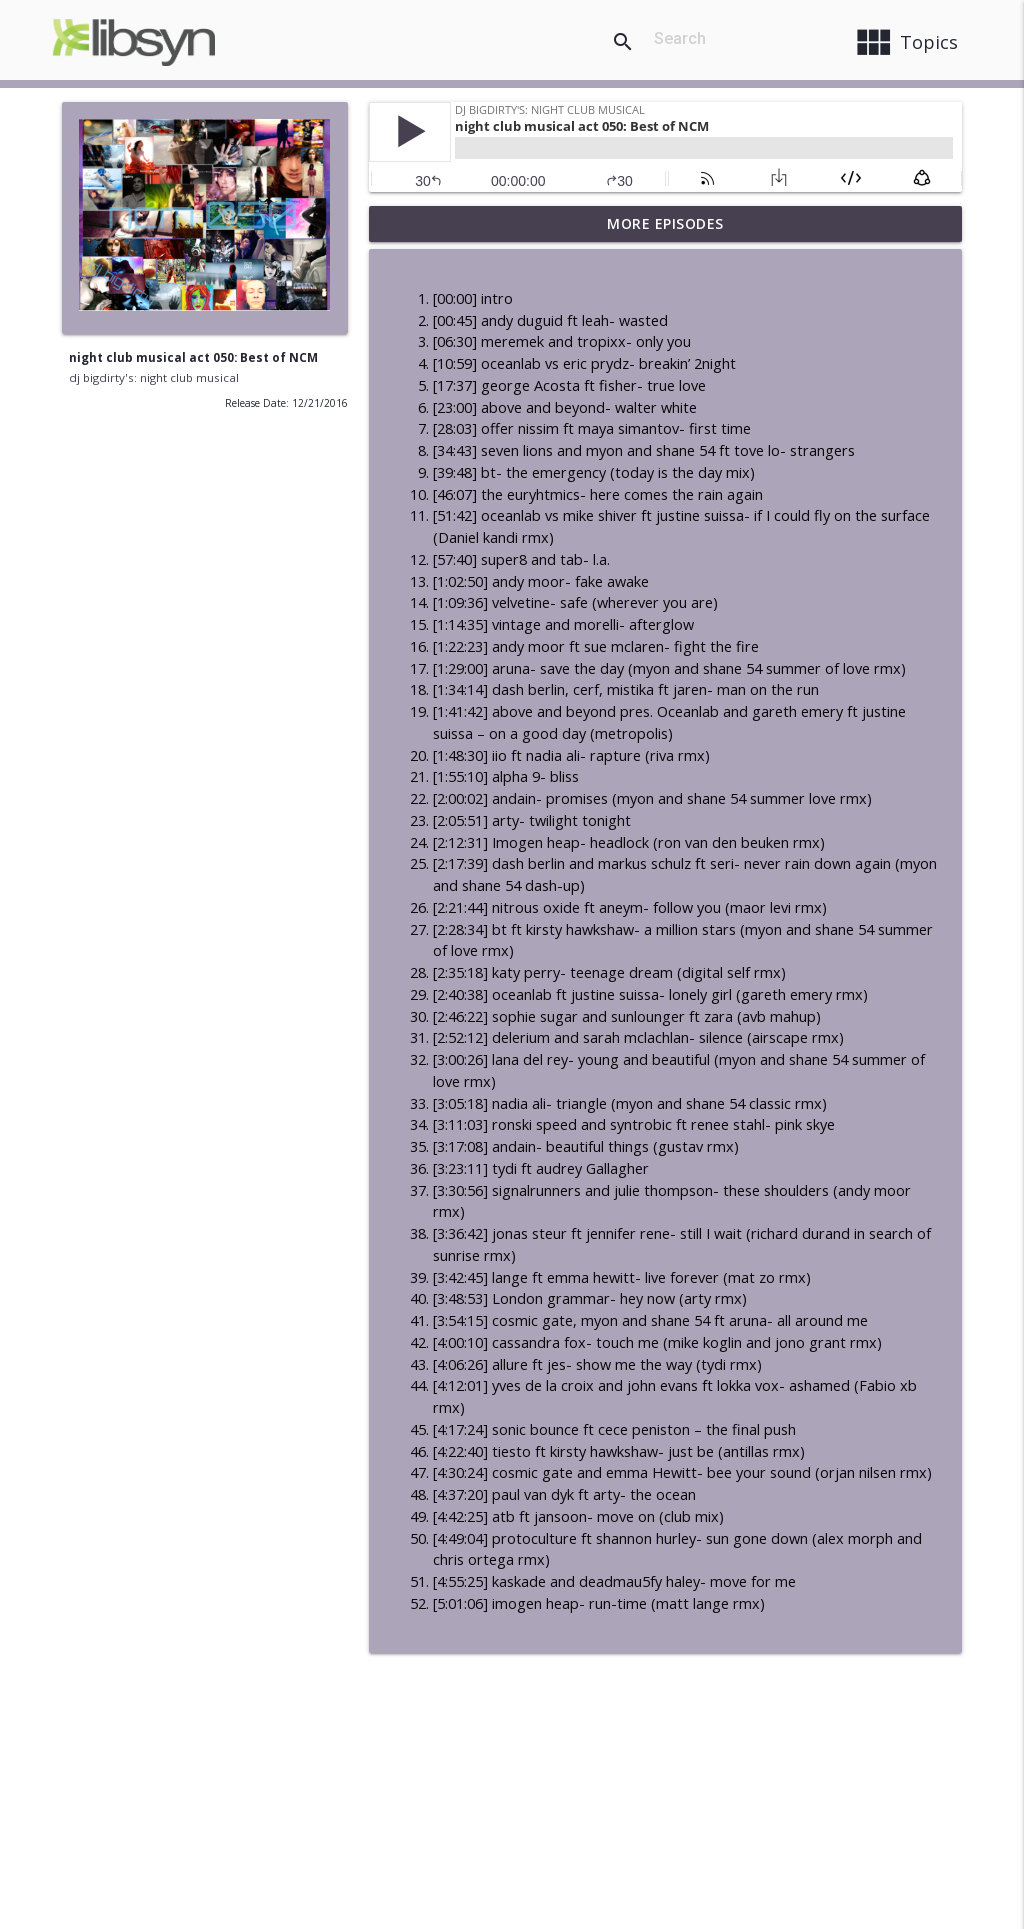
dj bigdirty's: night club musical (154, 377)
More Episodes (665, 223)
